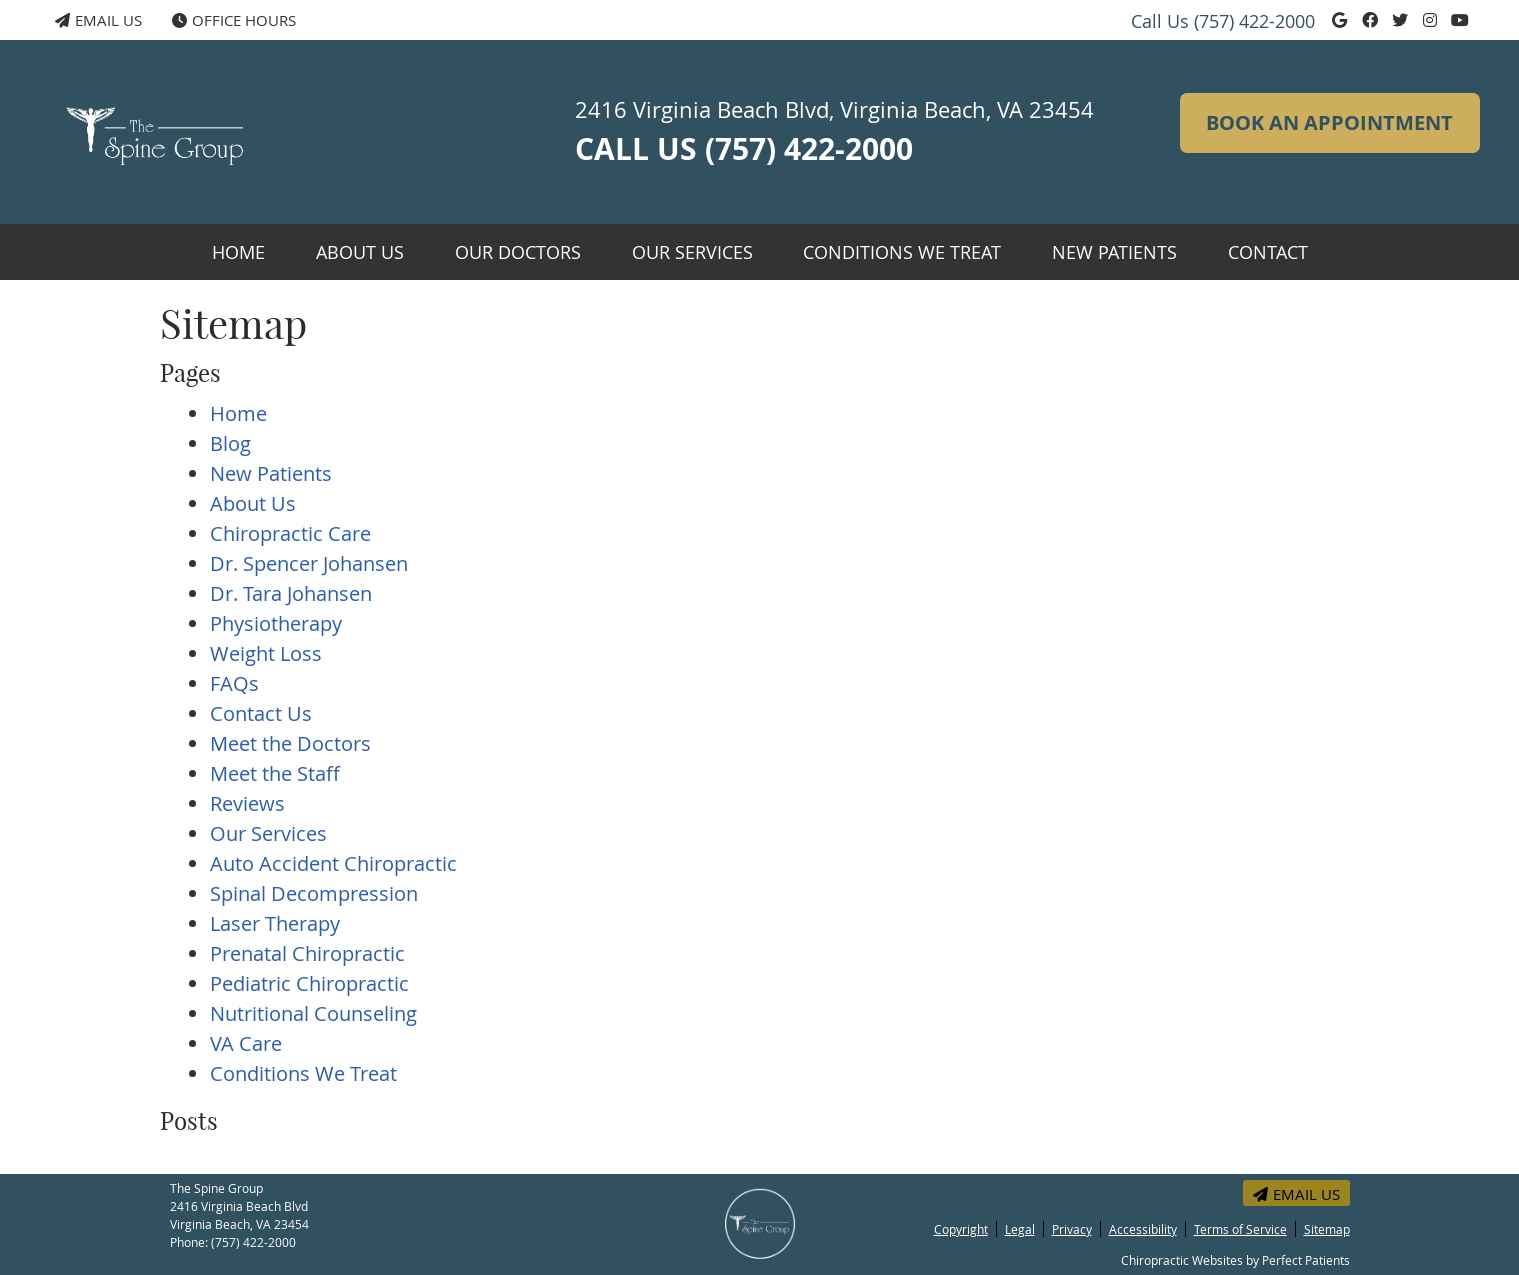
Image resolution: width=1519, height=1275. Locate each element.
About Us (360, 252)
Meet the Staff (275, 773)
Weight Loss (266, 653)
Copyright (961, 1229)
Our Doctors (518, 252)
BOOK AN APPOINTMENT (1329, 122)
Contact (1268, 252)
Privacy (1072, 1229)
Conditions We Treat (902, 252)
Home (238, 252)
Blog (230, 443)
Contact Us (261, 713)
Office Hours (234, 20)
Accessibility (1143, 1229)
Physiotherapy (276, 623)
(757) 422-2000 (1254, 21)
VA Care (246, 1043)
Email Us (98, 20)
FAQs (234, 683)
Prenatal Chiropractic (307, 953)
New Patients (1114, 252)
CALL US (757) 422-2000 (744, 148)
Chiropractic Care (290, 533)
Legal (1020, 1229)
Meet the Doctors (290, 743)
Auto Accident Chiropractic (333, 863)
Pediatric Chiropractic (309, 983)
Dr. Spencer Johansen (309, 563)
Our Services (692, 252)
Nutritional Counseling (313, 1013)
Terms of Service (1240, 1229)
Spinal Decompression (314, 893)
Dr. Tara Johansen (291, 593)
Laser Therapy (275, 923)
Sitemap (1327, 1229)
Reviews (247, 803)
